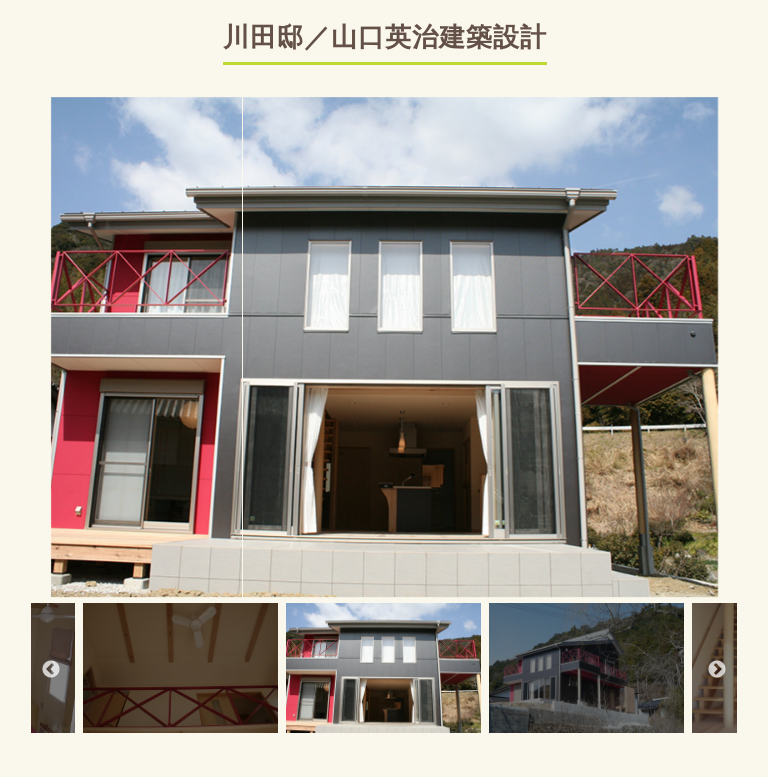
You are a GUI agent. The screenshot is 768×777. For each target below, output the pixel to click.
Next (717, 670)
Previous (51, 670)
